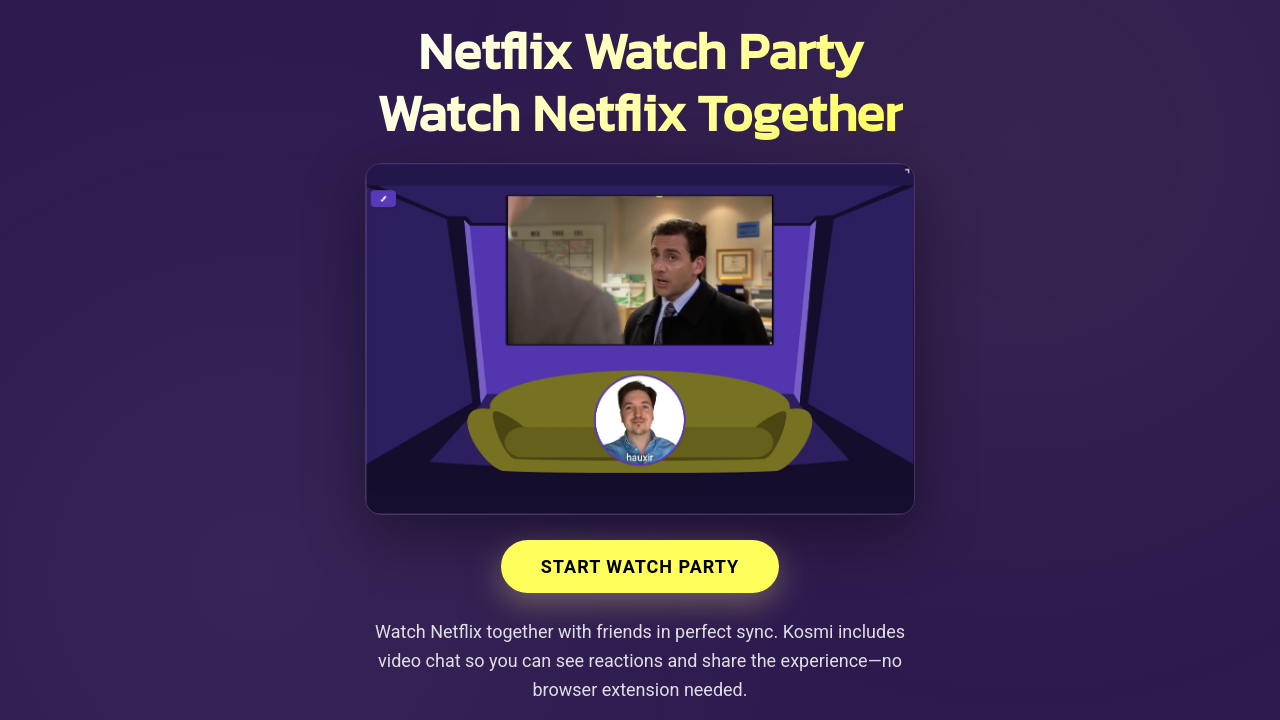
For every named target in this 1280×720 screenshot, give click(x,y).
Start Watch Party (640, 566)
